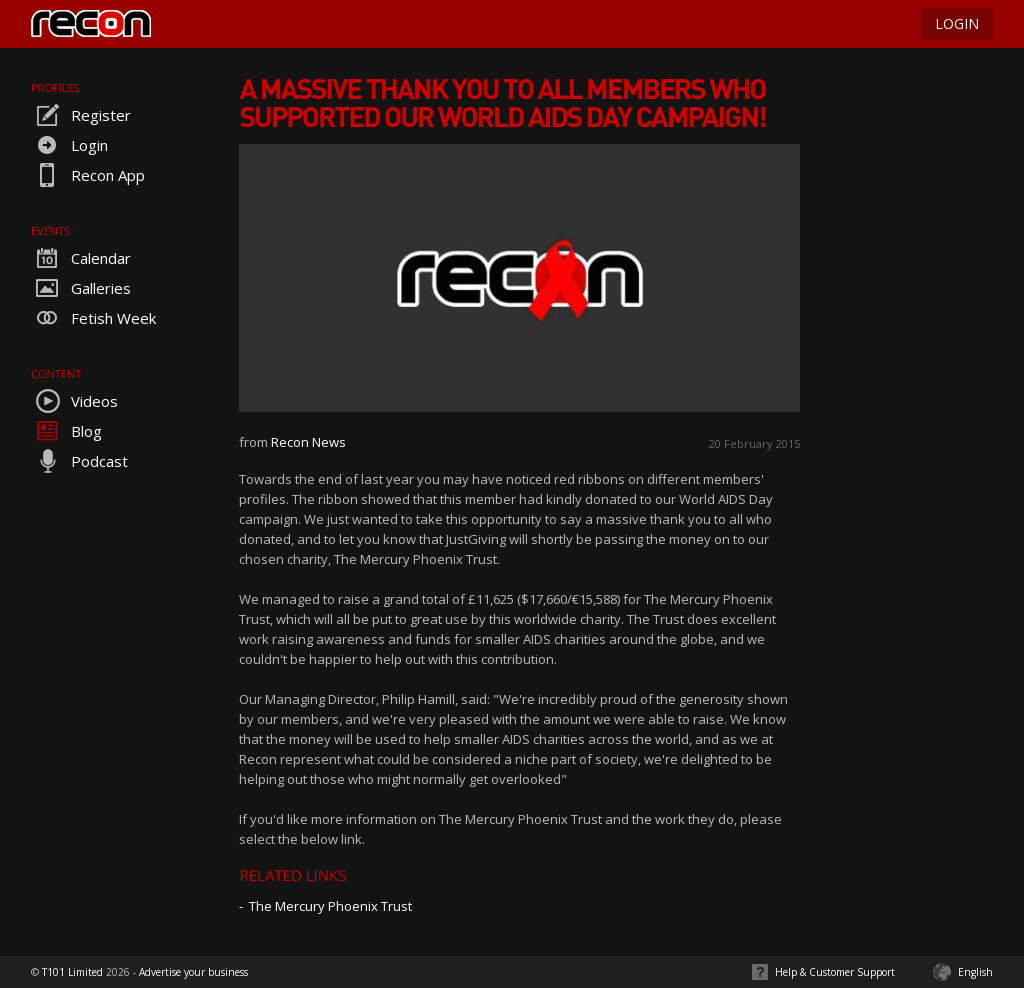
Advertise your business (193, 972)
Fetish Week (93, 318)
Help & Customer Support (835, 972)
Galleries (81, 288)
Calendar (81, 258)
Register (81, 115)
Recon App (88, 175)
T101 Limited (72, 972)
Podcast (79, 461)
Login (69, 145)
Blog (66, 431)
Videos (74, 401)
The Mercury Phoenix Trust (330, 906)
